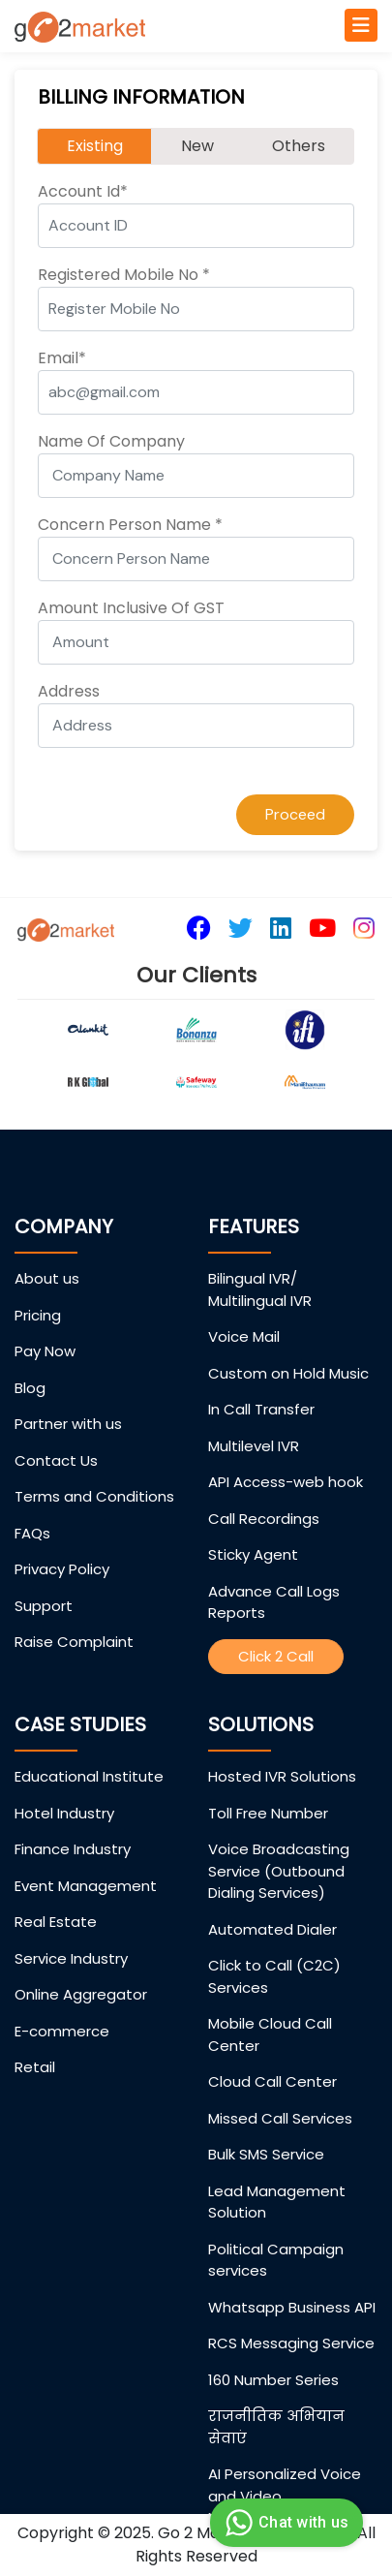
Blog (30, 1388)
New (197, 146)
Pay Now (45, 1351)
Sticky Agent (253, 1554)
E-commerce (62, 2031)
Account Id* (83, 191)
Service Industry (71, 1958)
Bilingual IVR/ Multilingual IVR (260, 1289)
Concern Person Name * (130, 524)
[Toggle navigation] (361, 25)
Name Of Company (111, 441)
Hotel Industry (64, 1813)
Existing (95, 146)
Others (298, 146)
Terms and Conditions (94, 1496)
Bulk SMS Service (266, 2154)
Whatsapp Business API (292, 2307)
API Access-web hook (285, 1482)
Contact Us (56, 1460)
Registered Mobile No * (124, 275)
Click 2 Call (276, 1656)
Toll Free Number (268, 1813)
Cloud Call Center (272, 2081)
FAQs (32, 1533)
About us (47, 1278)
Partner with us (68, 1423)
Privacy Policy (62, 1569)
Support (44, 1606)
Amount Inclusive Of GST (131, 608)
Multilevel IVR (253, 1446)
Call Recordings (263, 1518)
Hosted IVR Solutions (282, 1776)
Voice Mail (244, 1336)
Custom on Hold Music (288, 1373)
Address (69, 691)
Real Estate (56, 1921)
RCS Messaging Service (291, 2343)
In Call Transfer (261, 1409)
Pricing (38, 1315)
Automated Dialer (272, 1929)
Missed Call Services (280, 2118)
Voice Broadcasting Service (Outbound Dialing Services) (278, 1871)
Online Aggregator (81, 1994)
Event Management (86, 1886)
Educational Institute (89, 1776)
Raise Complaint (74, 1641)
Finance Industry (73, 1849)
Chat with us (284, 2522)
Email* (62, 358)
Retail (35, 2067)
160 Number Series (273, 2380)
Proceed (295, 814)
